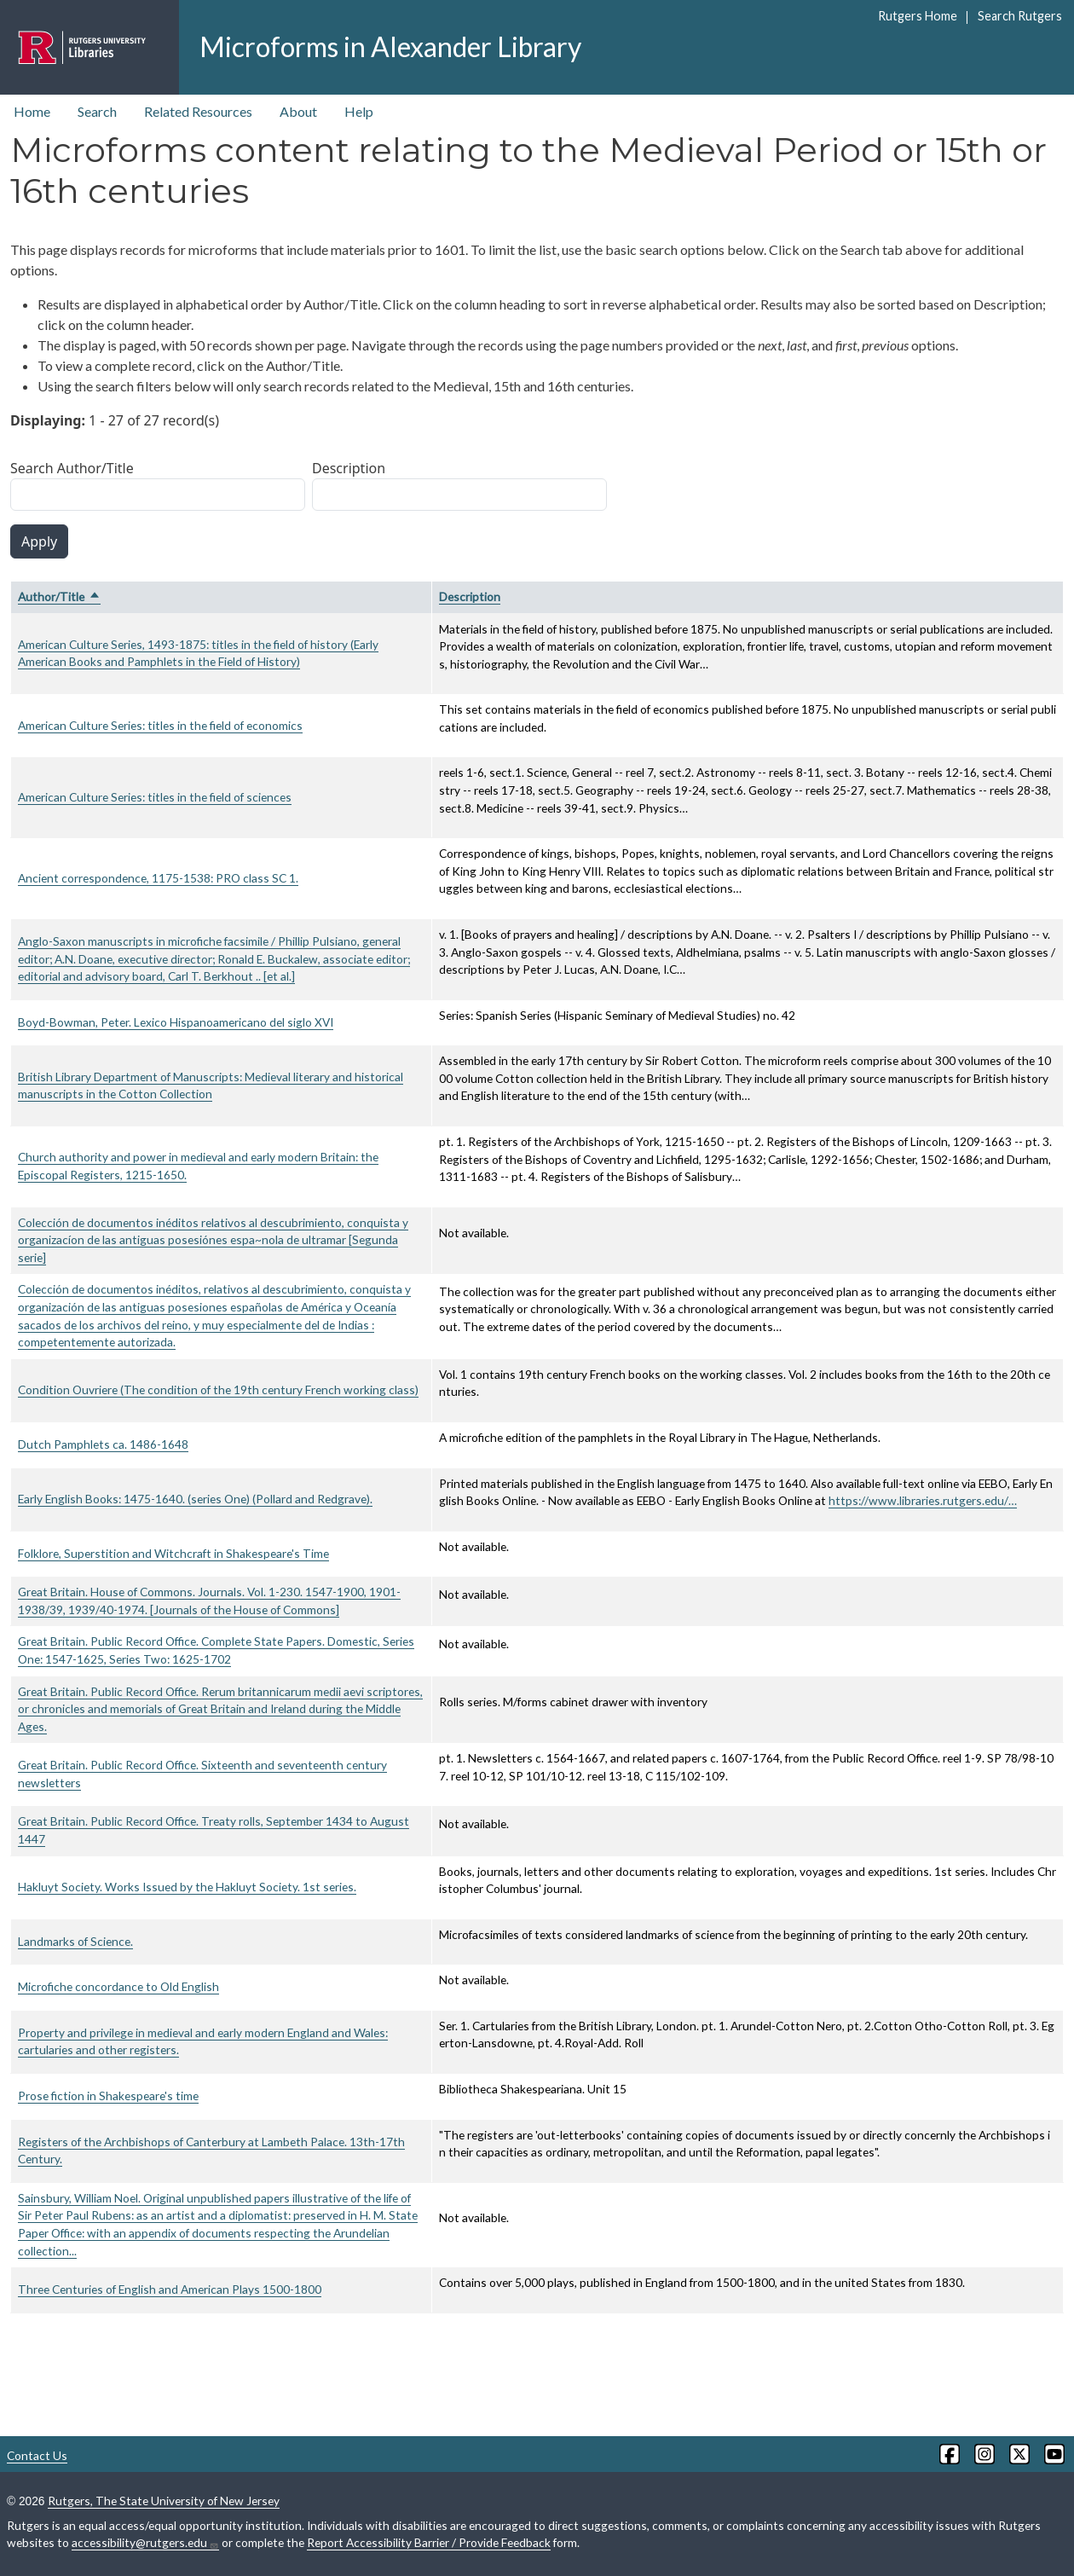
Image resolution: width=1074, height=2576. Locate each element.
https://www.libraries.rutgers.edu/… (923, 1500)
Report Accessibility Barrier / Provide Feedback (429, 2542)
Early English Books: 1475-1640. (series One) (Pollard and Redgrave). (195, 1498)
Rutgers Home (917, 16)
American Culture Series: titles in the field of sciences (155, 797)
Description (348, 468)
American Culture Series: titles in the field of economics (160, 725)
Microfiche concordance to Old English (118, 1986)
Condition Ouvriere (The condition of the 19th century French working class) (218, 1389)
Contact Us (37, 2455)
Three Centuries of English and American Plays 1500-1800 (169, 2289)
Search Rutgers (1020, 16)
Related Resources (198, 111)
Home (32, 111)
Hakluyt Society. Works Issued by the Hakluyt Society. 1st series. (187, 1886)
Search (97, 111)
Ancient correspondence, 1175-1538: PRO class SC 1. (158, 878)
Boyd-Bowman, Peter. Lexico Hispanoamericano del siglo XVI (175, 1022)
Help (358, 111)
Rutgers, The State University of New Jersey (164, 2500)
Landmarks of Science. (75, 1941)
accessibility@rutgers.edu (145, 2542)
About (298, 111)
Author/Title (59, 596)
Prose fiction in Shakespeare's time (108, 2095)
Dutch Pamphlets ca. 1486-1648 (103, 1444)
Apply (39, 541)
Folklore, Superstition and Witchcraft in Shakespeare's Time (173, 1553)
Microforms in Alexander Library (390, 46)
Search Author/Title (72, 468)
